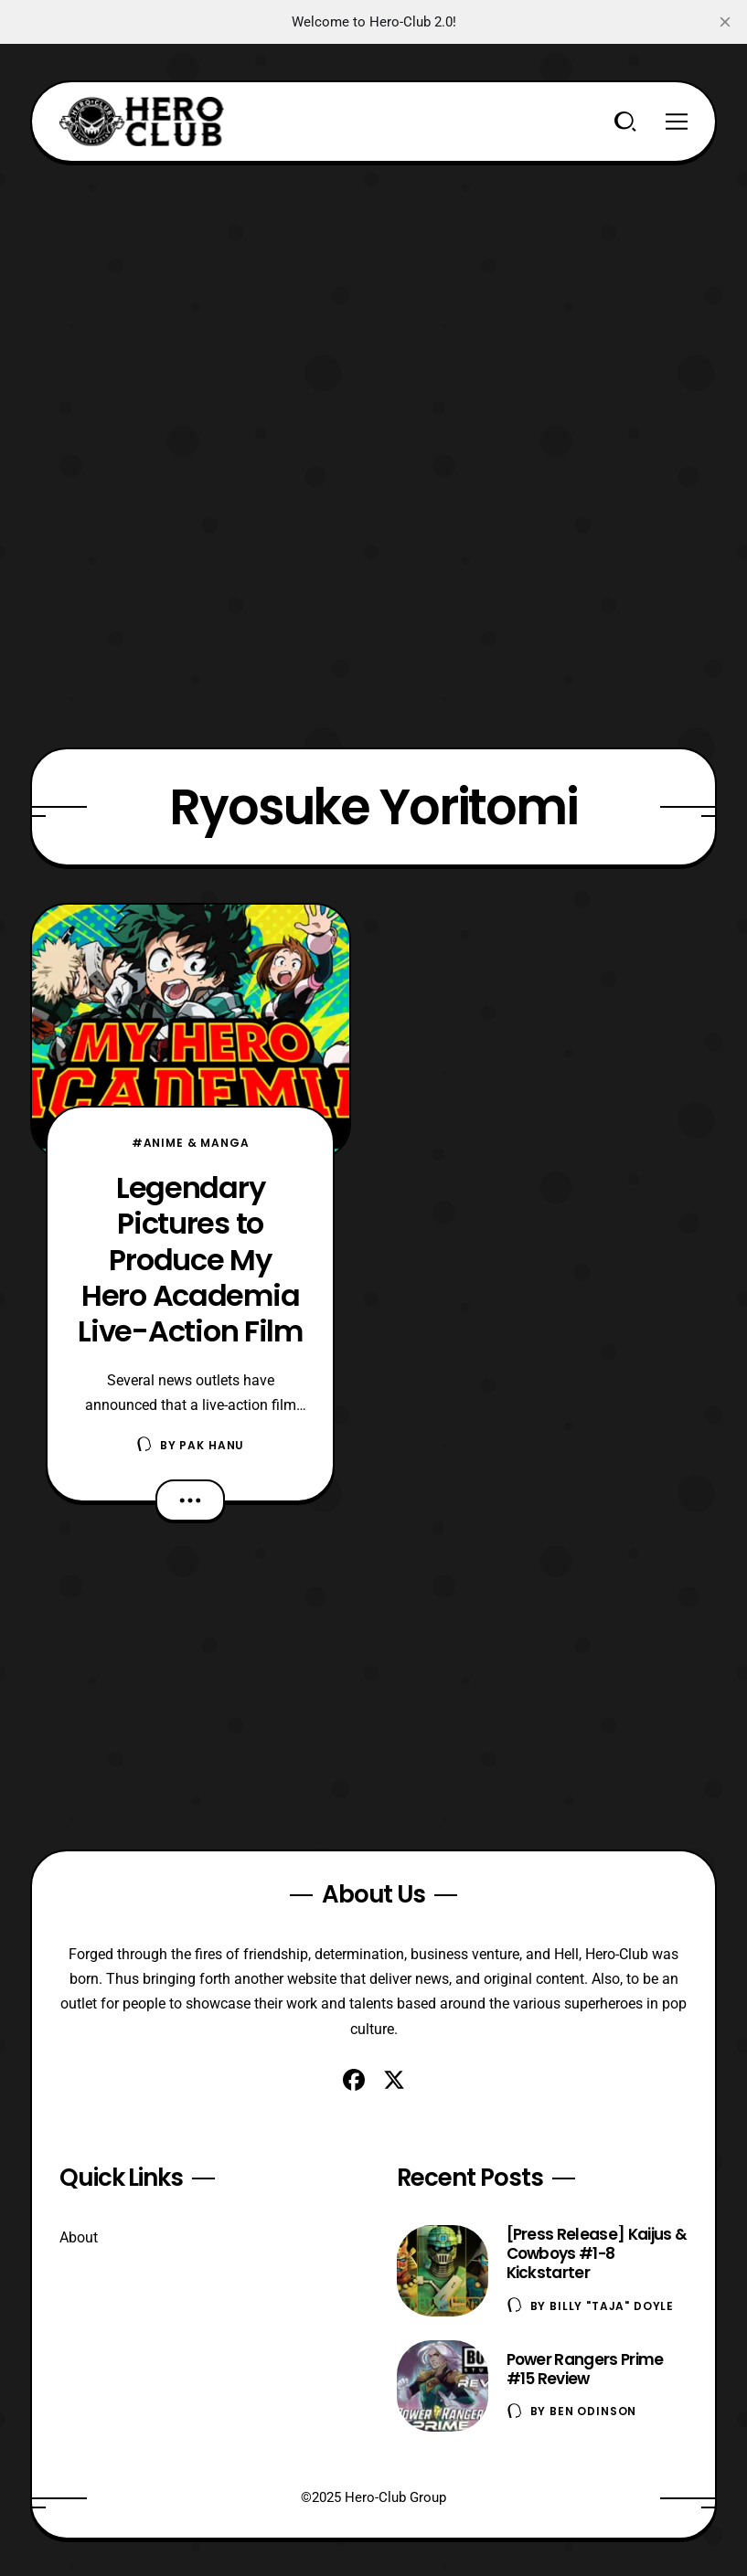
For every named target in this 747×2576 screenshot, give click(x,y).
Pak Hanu (211, 1445)
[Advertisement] (374, 291)
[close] (725, 22)
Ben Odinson (593, 2411)
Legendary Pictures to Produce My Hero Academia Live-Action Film (190, 1259)
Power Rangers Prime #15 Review (585, 2369)
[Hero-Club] (141, 121)
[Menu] (677, 122)
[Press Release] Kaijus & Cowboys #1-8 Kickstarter (597, 2253)
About (78, 2237)
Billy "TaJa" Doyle (612, 2306)
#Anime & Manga (191, 1142)
